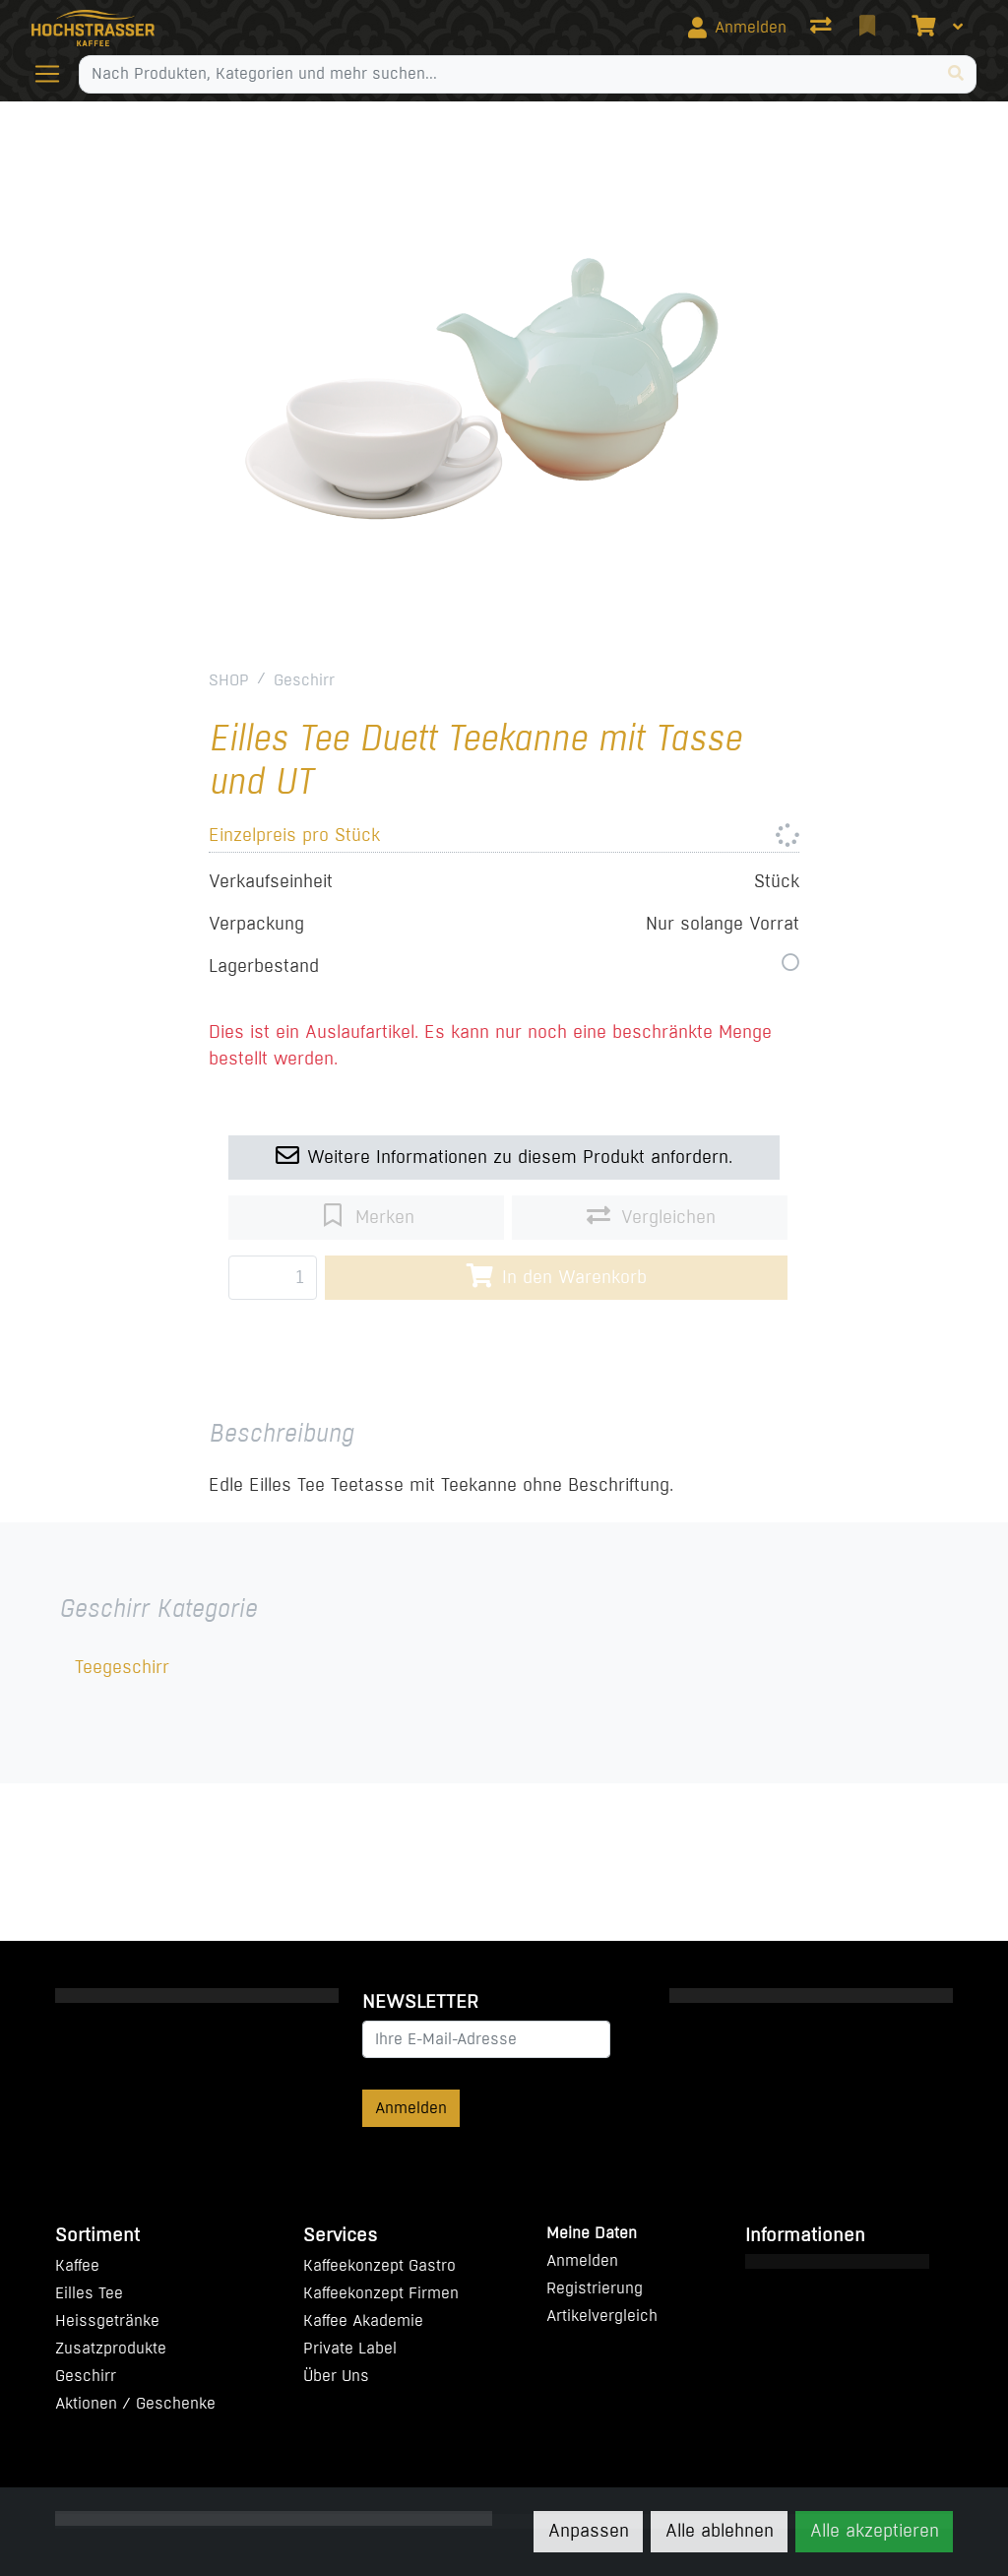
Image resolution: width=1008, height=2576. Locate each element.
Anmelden (411, 2107)
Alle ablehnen (719, 2531)
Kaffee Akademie (363, 2320)
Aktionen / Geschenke (135, 2403)
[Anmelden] (737, 27)
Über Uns (336, 2375)
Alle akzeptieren (874, 2531)
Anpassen (588, 2531)
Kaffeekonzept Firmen (381, 2293)
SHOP (229, 680)
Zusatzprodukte (110, 2348)
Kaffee (77, 2265)
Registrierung (594, 2288)
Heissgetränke (107, 2320)
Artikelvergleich (602, 2315)
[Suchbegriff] (507, 74)
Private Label (350, 2348)
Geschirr (304, 680)
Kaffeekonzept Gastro (379, 2265)
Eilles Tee (89, 2293)
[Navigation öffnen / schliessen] (55, 74)
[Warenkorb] (921, 27)
